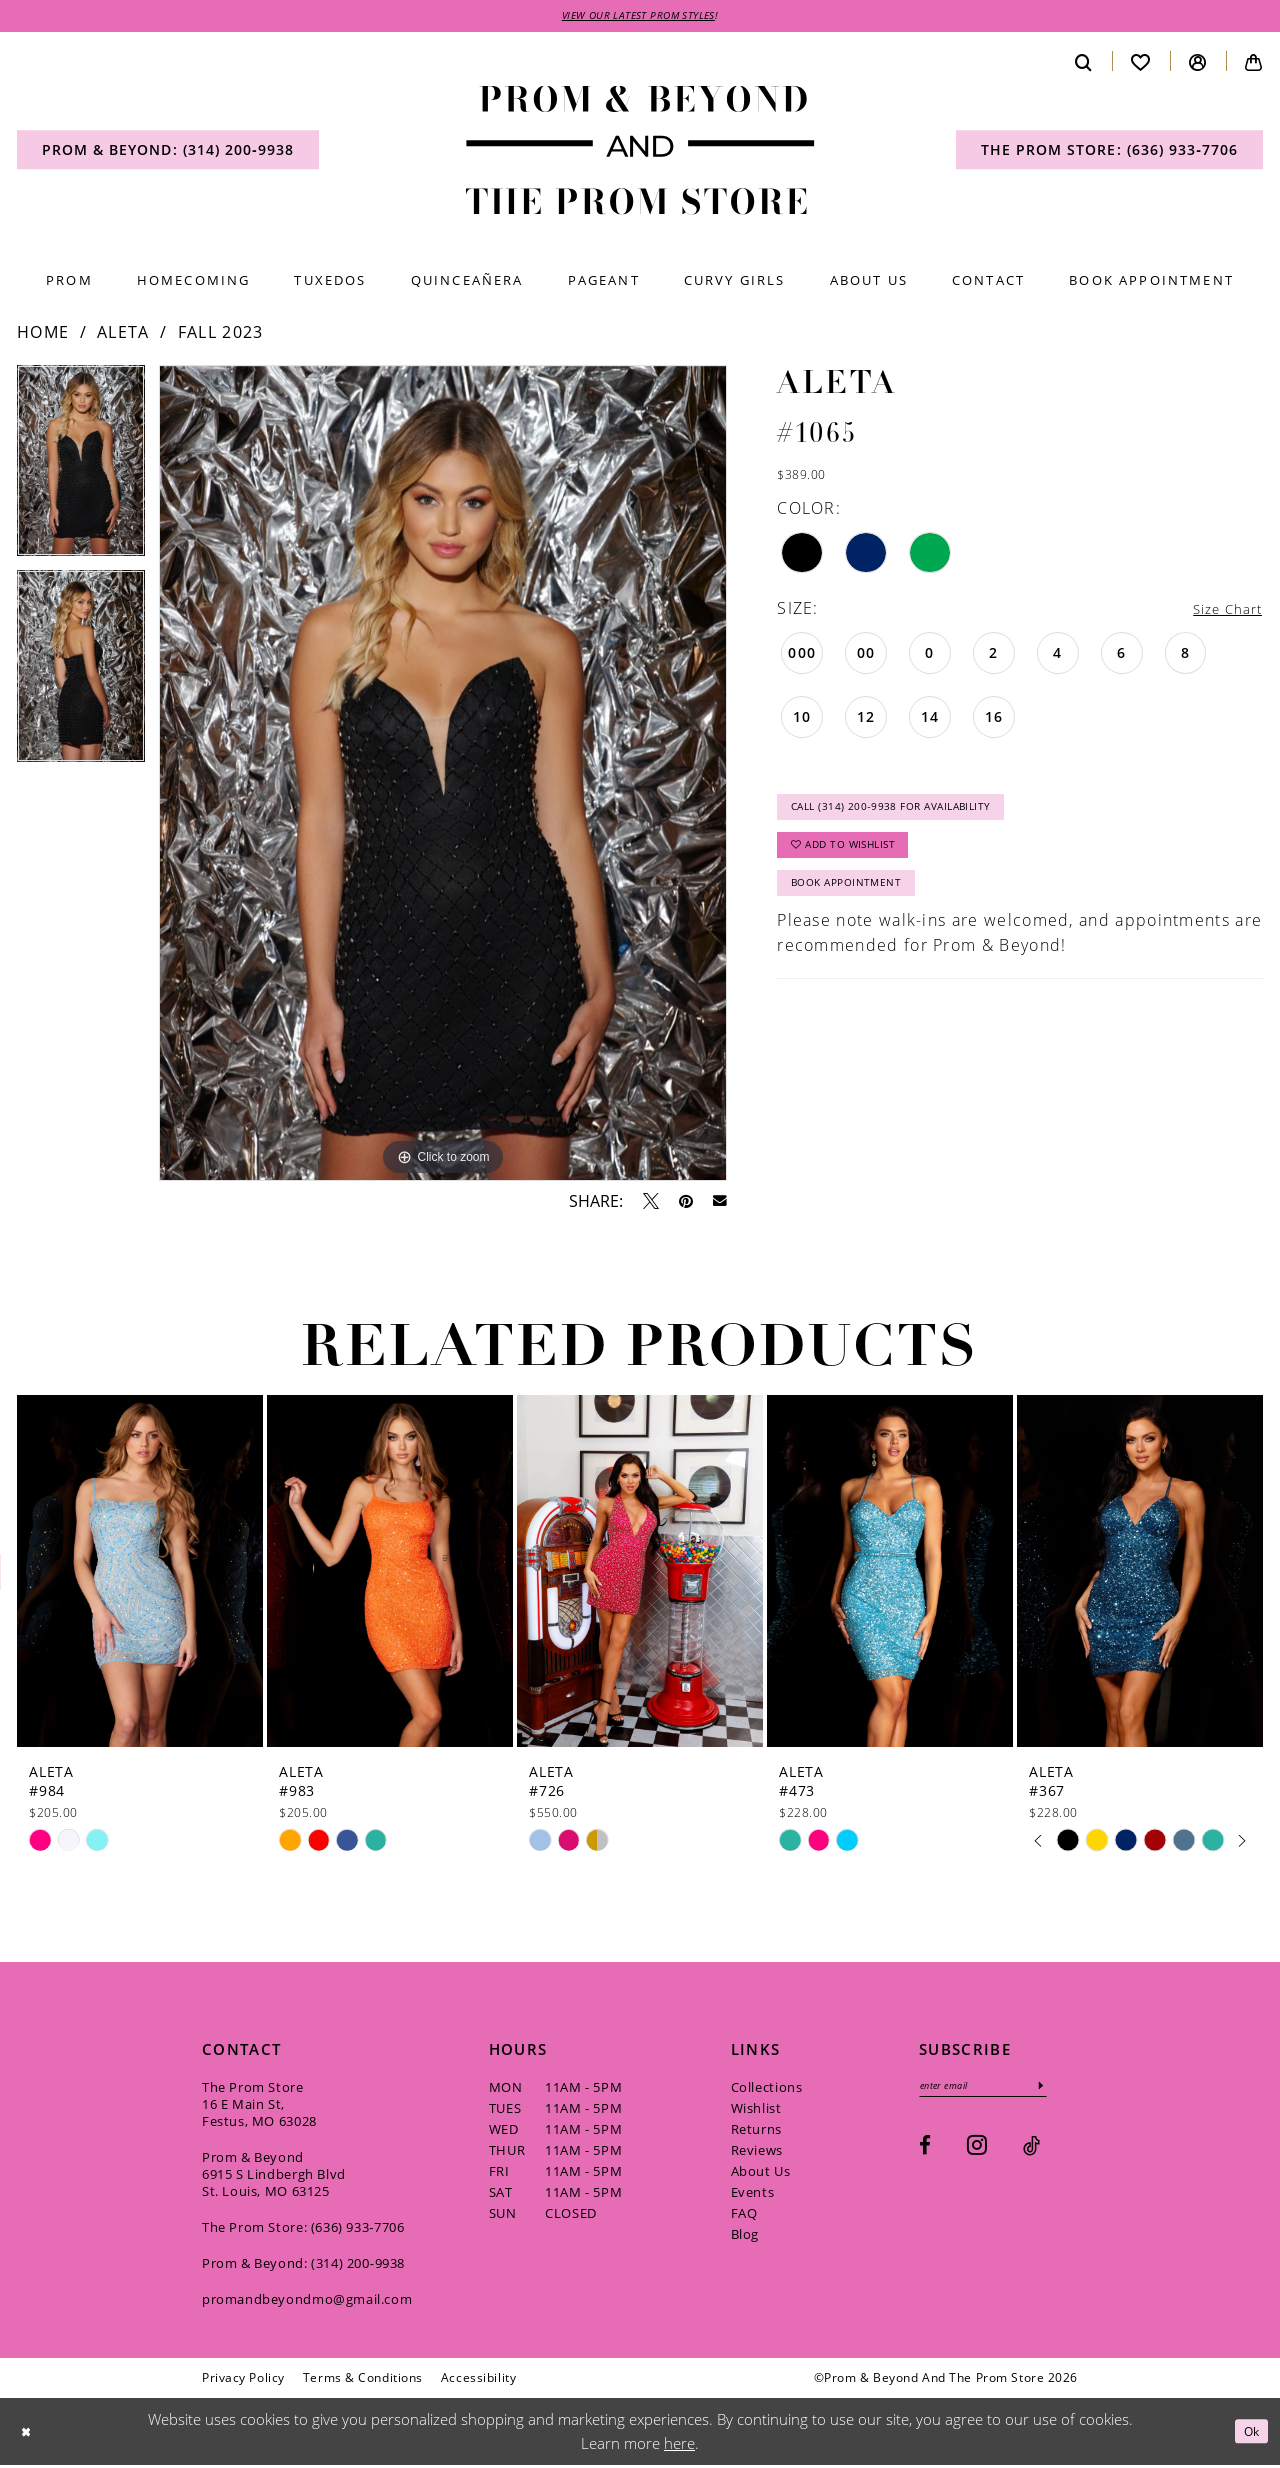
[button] (1198, 64)
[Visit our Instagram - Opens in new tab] (977, 2151)
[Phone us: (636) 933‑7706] (1109, 153)
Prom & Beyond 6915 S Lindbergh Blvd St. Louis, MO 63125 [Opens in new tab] (274, 2177)
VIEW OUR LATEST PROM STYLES (639, 17)
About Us (761, 2174)
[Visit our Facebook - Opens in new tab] (925, 2152)
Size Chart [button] (1220, 612)
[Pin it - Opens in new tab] (686, 1204)
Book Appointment (858, 909)
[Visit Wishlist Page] (1141, 64)
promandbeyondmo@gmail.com (307, 2302)
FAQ (744, 2216)
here (679, 2446)
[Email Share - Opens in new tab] (720, 1205)
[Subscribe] (1069, 2090)
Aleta (123, 335)
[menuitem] (168, 153)
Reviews (757, 2153)
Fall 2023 (221, 335)
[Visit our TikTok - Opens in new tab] (1031, 2152)
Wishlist (756, 2111)
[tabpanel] (81, 471)
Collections (767, 2090)
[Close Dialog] (29, 2434)
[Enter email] (997, 2090)
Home (43, 335)
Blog (745, 2237)
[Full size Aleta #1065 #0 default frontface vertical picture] (443, 776)
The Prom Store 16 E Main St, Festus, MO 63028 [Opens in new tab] (259, 2107)
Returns (756, 2132)
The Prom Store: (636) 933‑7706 (303, 2230)
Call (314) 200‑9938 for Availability (913, 817)
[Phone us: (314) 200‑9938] (168, 153)
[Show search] (1084, 64)
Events (753, 2195)
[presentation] (140, 1574)
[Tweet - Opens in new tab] (651, 1204)
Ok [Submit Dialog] (1247, 2434)
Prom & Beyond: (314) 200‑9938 (303, 2266)
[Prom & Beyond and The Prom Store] (640, 153)
